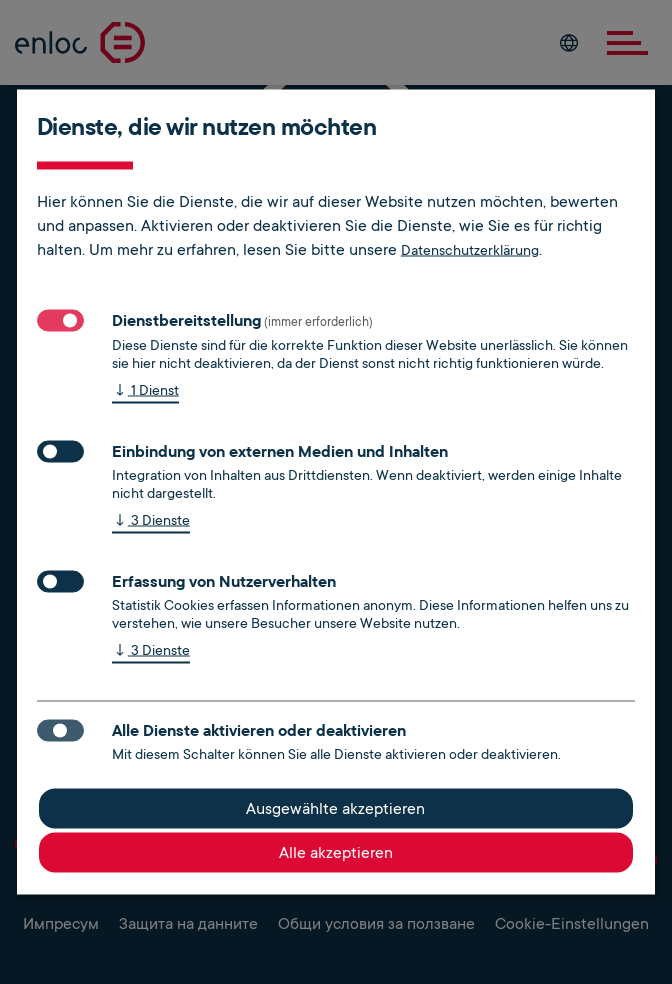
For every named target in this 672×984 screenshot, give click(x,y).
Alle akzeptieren (336, 853)
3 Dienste (151, 521)
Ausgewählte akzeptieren (335, 809)
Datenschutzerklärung (470, 250)
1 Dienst (145, 391)
